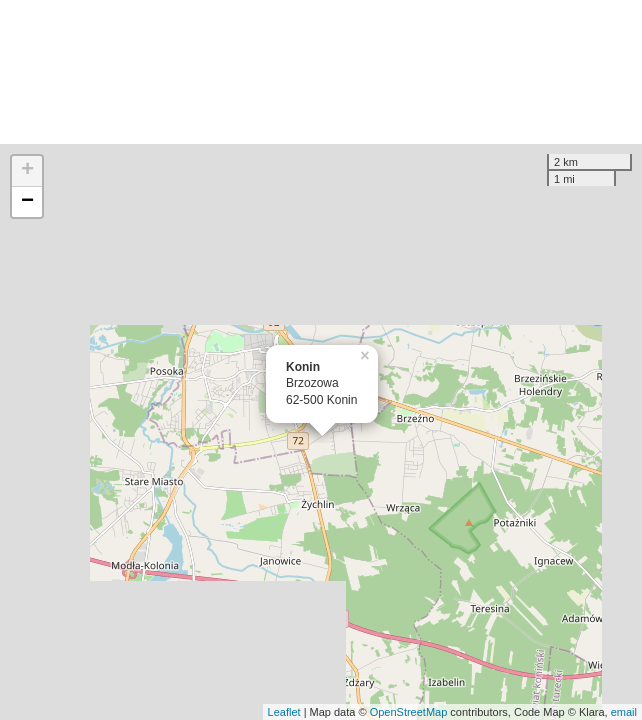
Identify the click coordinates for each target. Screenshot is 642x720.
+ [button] (27, 171)
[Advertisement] (321, 72)
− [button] (27, 202)
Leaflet (284, 712)
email (624, 712)
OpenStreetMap (409, 712)
